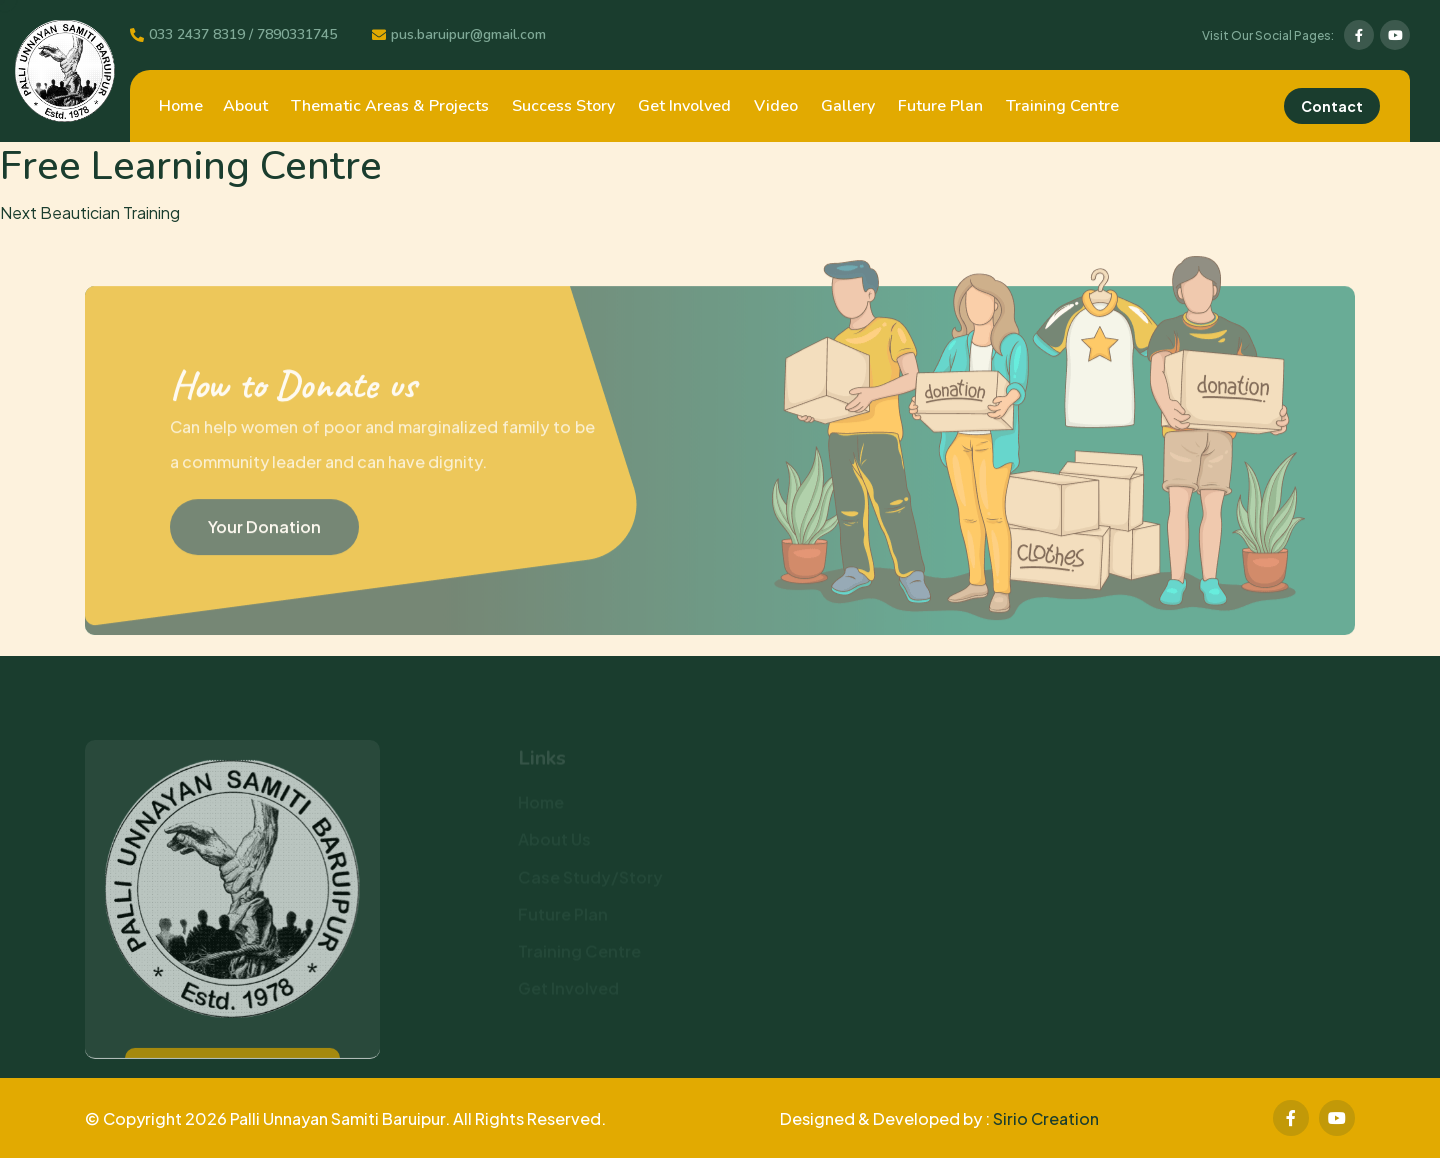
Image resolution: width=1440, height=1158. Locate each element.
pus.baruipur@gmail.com (468, 35)
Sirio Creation (1046, 1118)
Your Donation (264, 530)
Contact (1332, 106)
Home (181, 106)
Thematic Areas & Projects (390, 106)
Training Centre (1062, 106)
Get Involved (684, 106)
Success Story (563, 106)
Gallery (848, 106)
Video (776, 106)
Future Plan (940, 106)
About (245, 106)
